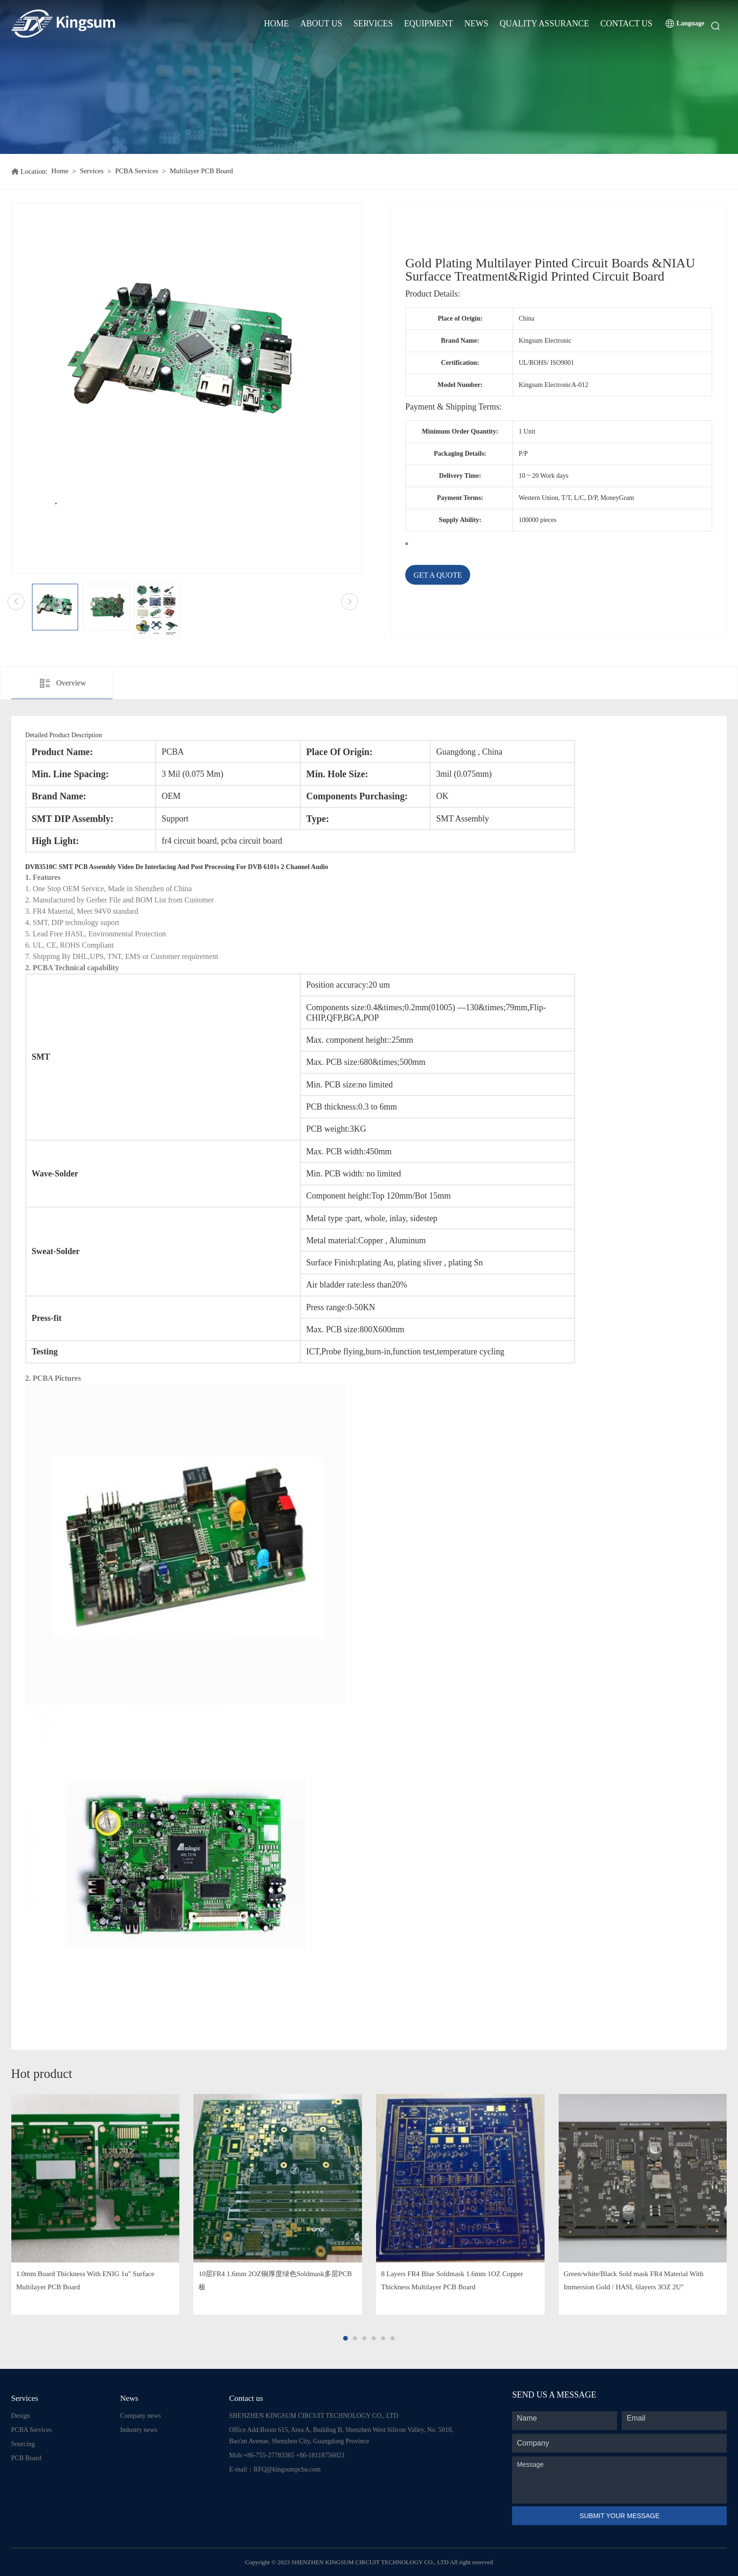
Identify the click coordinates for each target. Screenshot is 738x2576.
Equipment (428, 23)
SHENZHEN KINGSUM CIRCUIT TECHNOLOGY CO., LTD (314, 2415)
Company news (140, 2415)
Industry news (138, 2429)
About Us (321, 23)
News (477, 23)
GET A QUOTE (438, 575)
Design (20, 2415)
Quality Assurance (544, 23)
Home (276, 23)
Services (373, 23)
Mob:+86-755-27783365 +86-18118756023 (287, 2455)
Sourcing (23, 2443)
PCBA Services (137, 171)
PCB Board (26, 2458)
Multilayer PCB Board (203, 171)
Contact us (246, 2398)
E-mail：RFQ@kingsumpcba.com (275, 2469)
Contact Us (626, 23)
